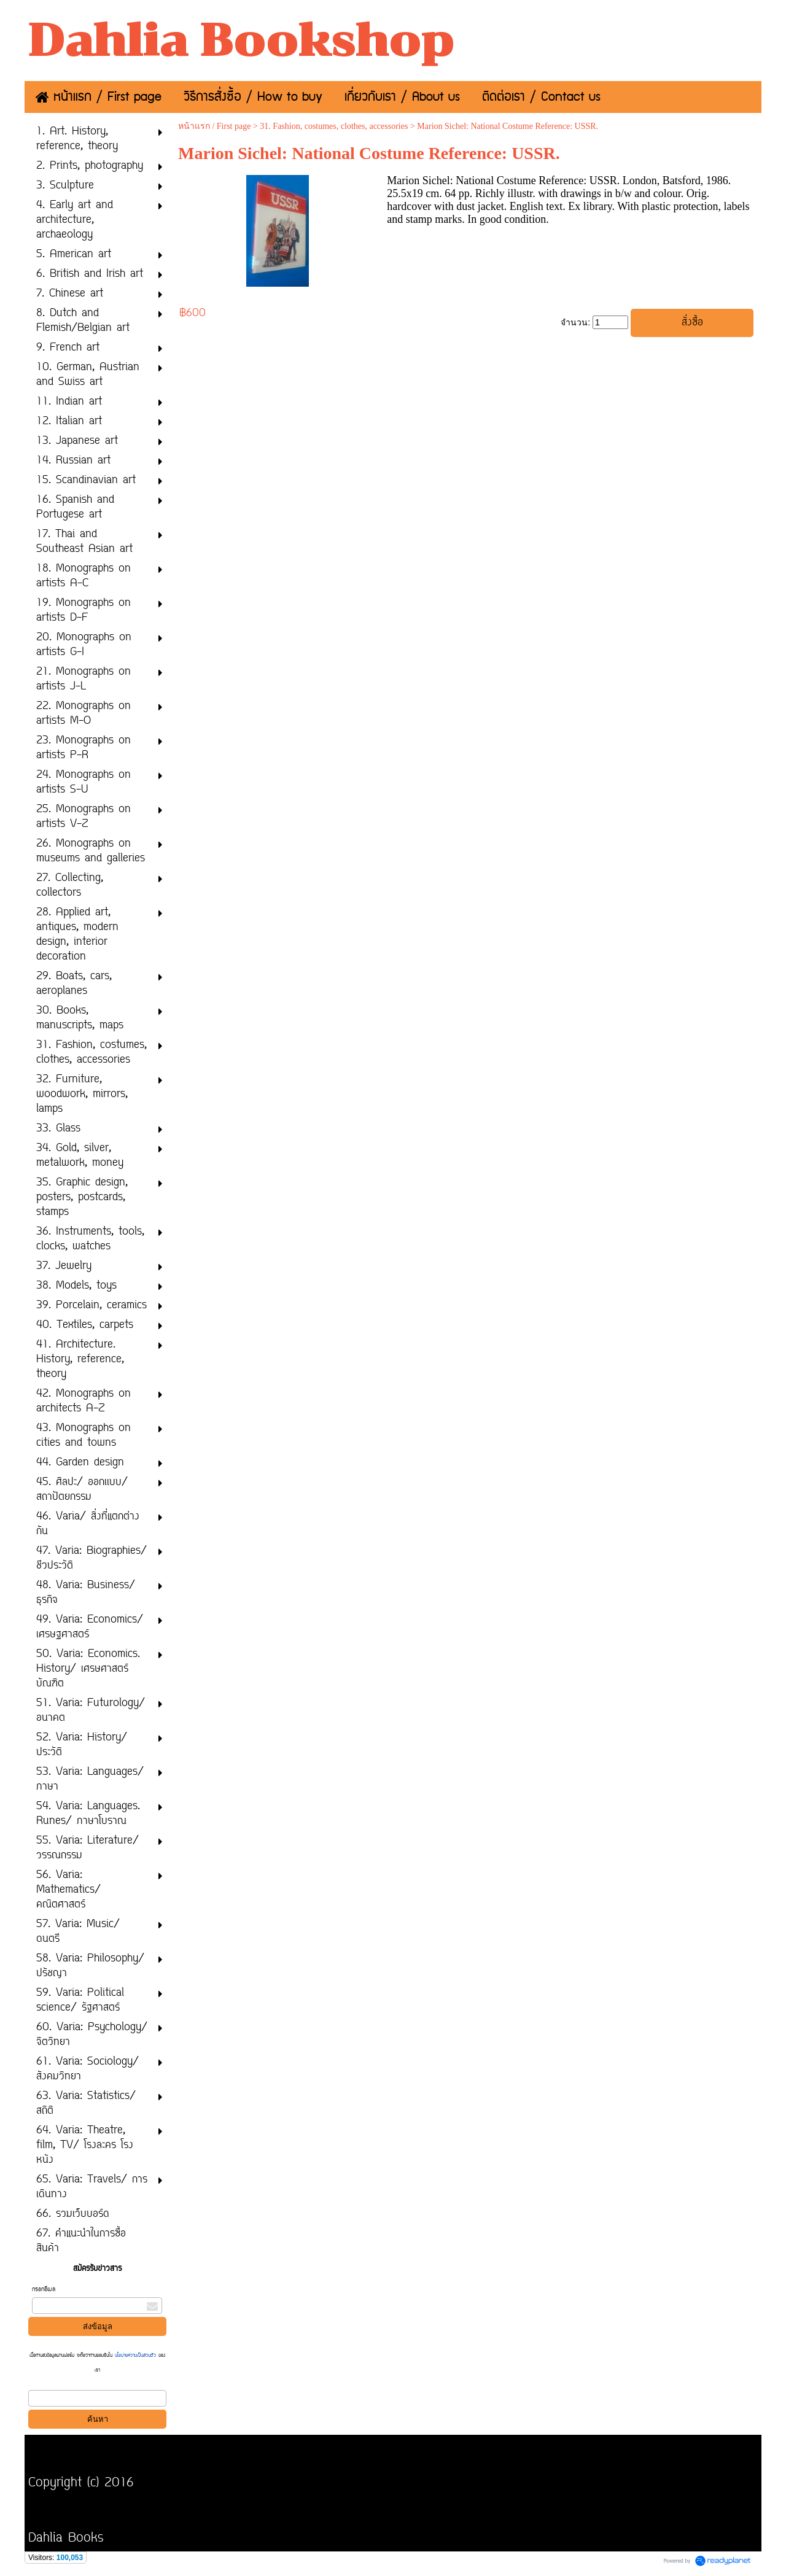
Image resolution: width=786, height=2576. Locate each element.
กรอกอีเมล (43, 2289)
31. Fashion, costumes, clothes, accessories (334, 126)
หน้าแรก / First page (214, 126)
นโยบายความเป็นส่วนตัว (135, 2355)
